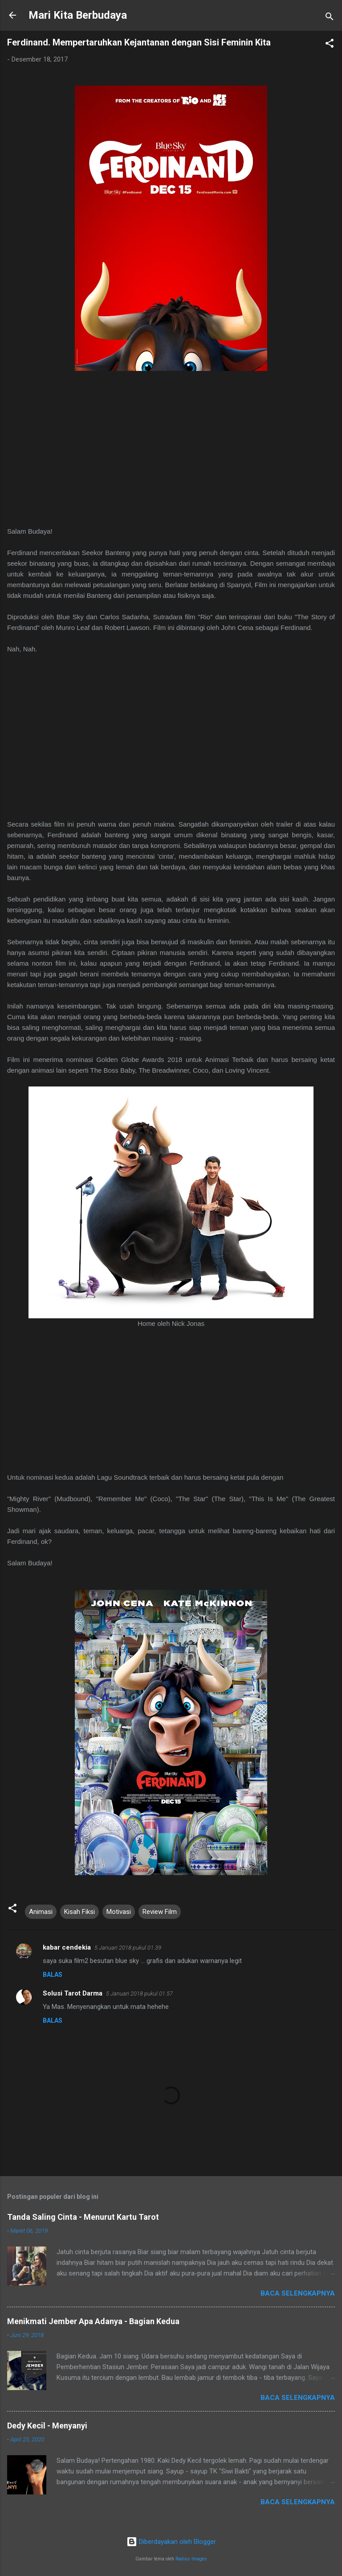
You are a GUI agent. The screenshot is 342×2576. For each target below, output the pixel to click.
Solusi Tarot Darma (72, 1993)
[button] (329, 45)
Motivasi (118, 1912)
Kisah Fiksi (79, 1912)
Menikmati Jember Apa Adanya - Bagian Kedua (93, 2321)
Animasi (41, 1912)
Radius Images (191, 2559)
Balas (52, 1974)
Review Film (159, 1912)
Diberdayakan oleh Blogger (171, 2542)
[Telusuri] (329, 18)
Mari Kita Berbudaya (77, 15)
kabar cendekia (67, 1947)
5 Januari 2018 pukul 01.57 (139, 1993)
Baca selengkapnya (298, 2293)
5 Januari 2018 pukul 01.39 (127, 1947)
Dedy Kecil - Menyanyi (47, 2425)
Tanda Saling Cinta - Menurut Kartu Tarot (83, 2217)
